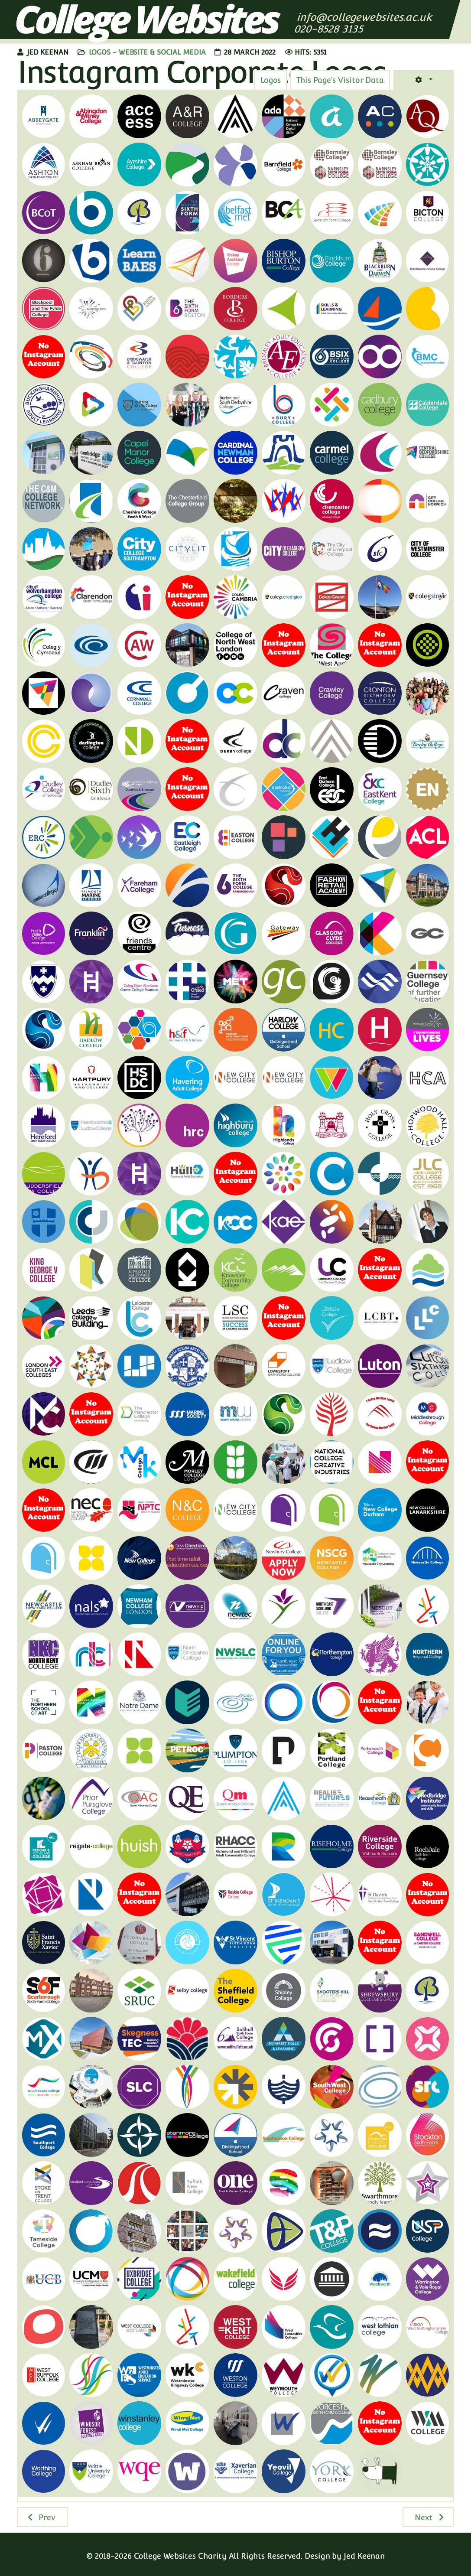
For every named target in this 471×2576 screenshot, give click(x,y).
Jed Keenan (364, 2555)
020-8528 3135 (330, 29)
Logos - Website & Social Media (147, 52)
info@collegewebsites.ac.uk (364, 17)
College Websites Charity (180, 2555)
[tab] (340, 80)
